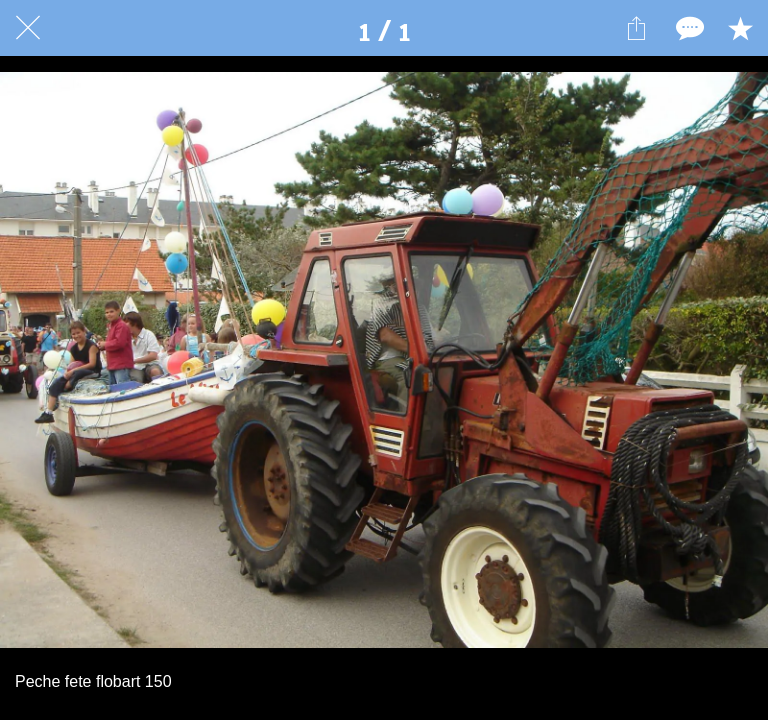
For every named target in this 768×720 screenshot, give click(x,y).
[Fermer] (28, 28)
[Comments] (688, 28)
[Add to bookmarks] (740, 28)
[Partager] (636, 28)
